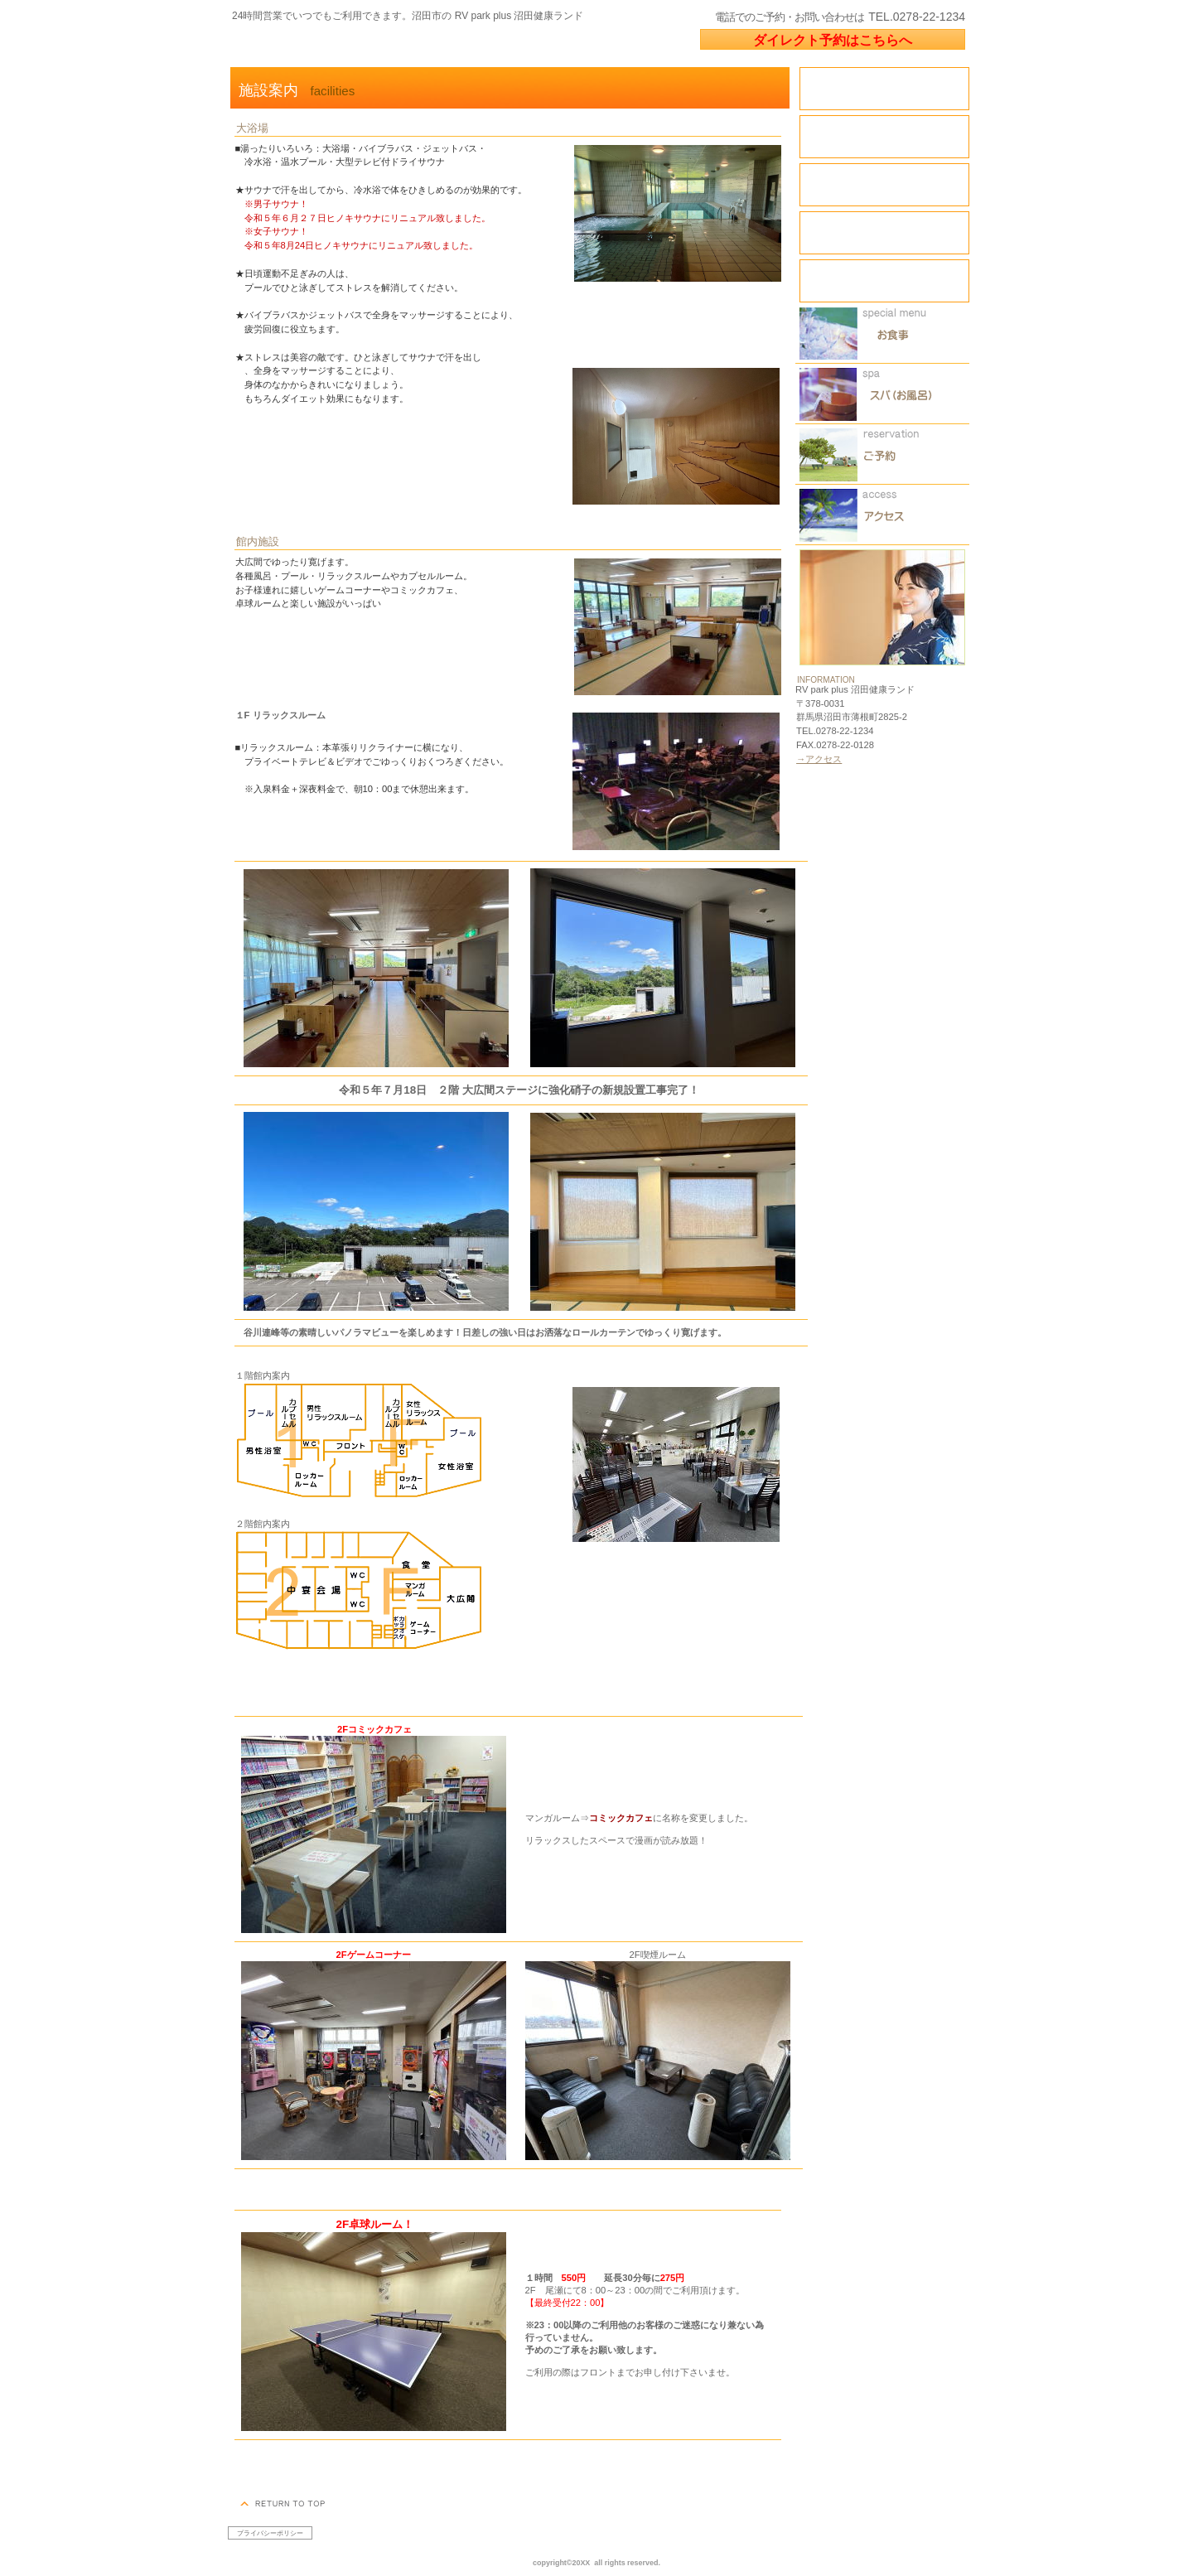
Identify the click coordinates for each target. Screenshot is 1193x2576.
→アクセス (819, 759)
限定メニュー (882, 333)
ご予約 (882, 454)
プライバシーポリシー (270, 2533)
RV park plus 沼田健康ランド (426, 44)
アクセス (882, 515)
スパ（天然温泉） (882, 394)
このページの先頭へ (284, 2503)
